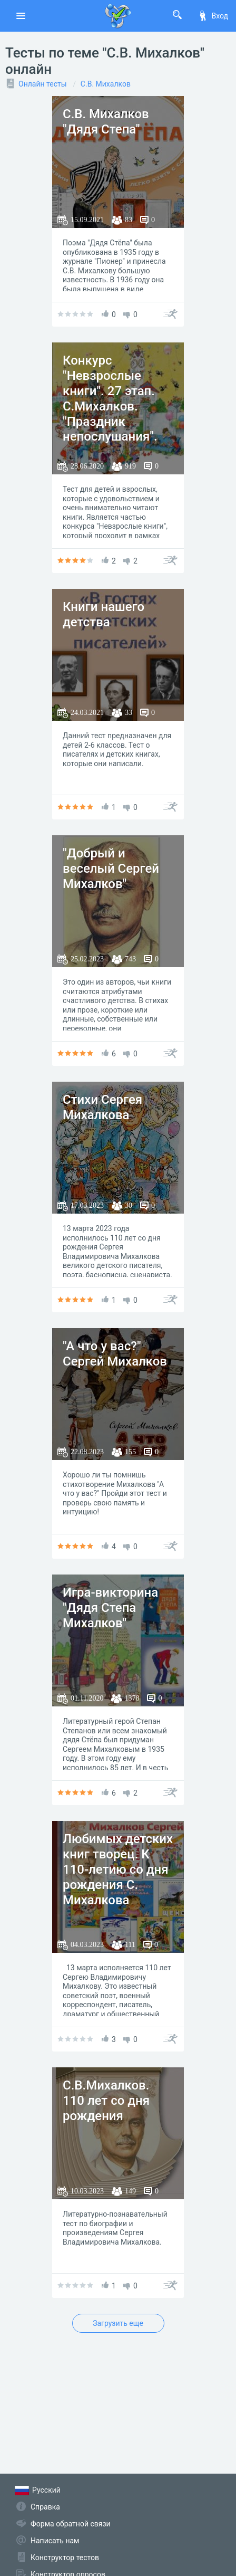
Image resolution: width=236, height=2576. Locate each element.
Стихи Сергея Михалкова (102, 1107)
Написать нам (55, 2540)
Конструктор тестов (65, 2557)
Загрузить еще (118, 2323)
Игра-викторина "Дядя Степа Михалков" (110, 1607)
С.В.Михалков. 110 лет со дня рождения (106, 2100)
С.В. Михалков (106, 84)
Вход (213, 16)
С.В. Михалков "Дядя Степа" (106, 122)
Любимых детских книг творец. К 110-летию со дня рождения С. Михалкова (118, 1869)
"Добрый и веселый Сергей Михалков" (111, 868)
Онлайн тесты (42, 84)
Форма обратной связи (71, 2524)
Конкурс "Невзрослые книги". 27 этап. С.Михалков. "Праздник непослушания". (110, 398)
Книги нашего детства (103, 614)
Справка (45, 2507)
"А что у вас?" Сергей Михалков (115, 1354)
